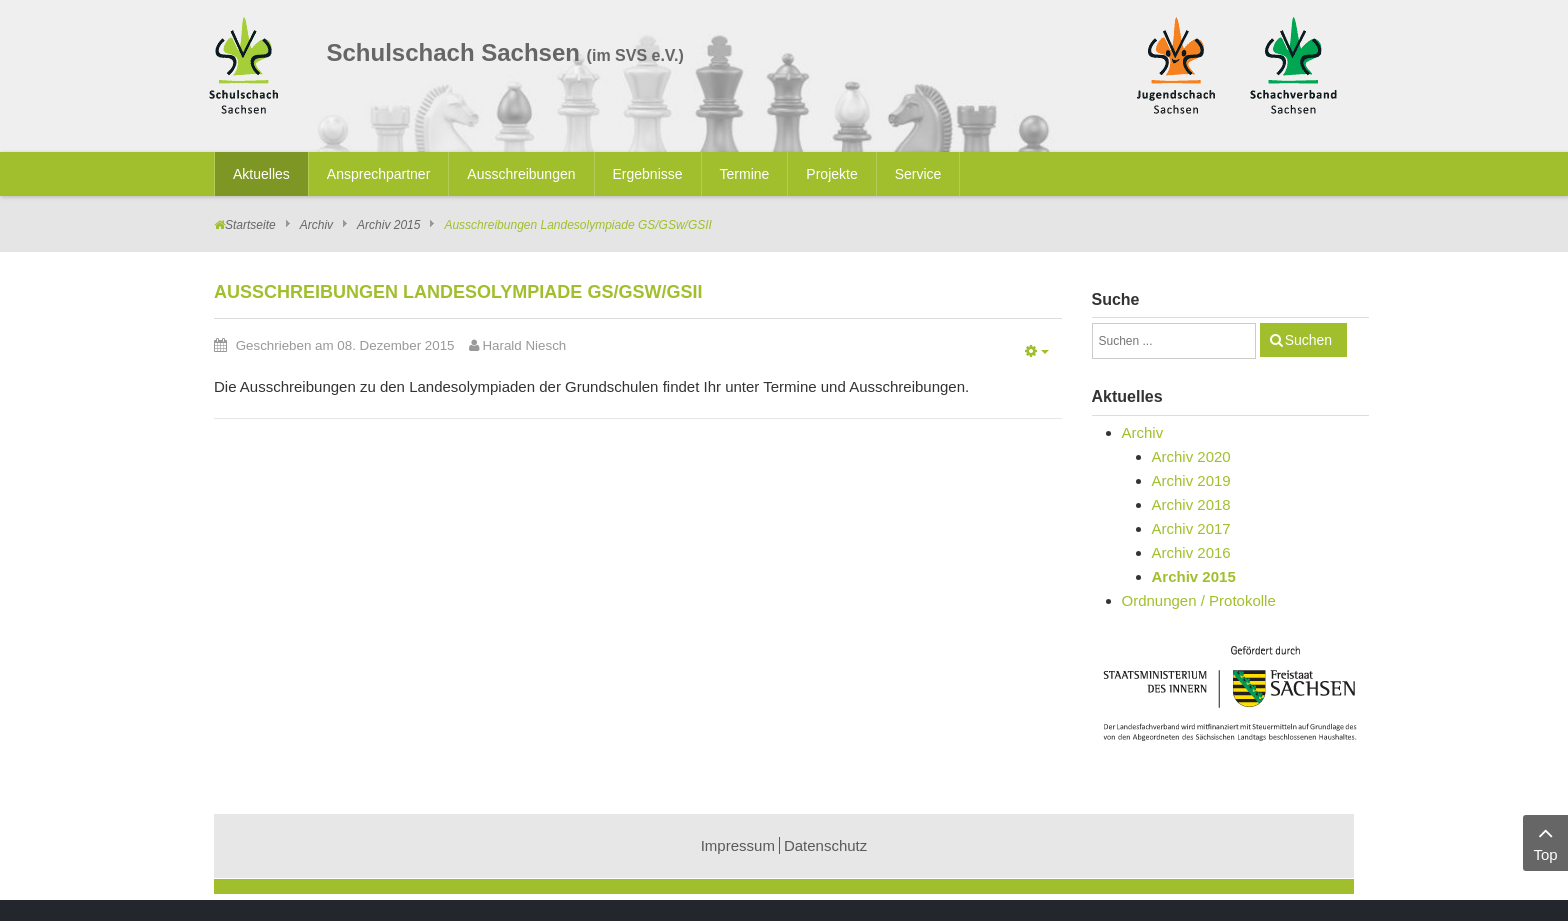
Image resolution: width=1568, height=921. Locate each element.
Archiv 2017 (1191, 528)
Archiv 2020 (1191, 456)
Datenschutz (825, 845)
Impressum (738, 845)
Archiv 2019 (1191, 480)
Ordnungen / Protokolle (1199, 600)
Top (1545, 841)
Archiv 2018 (1191, 504)
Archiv (316, 225)
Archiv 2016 (1191, 552)
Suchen (1308, 340)
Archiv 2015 (388, 225)
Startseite (250, 225)
